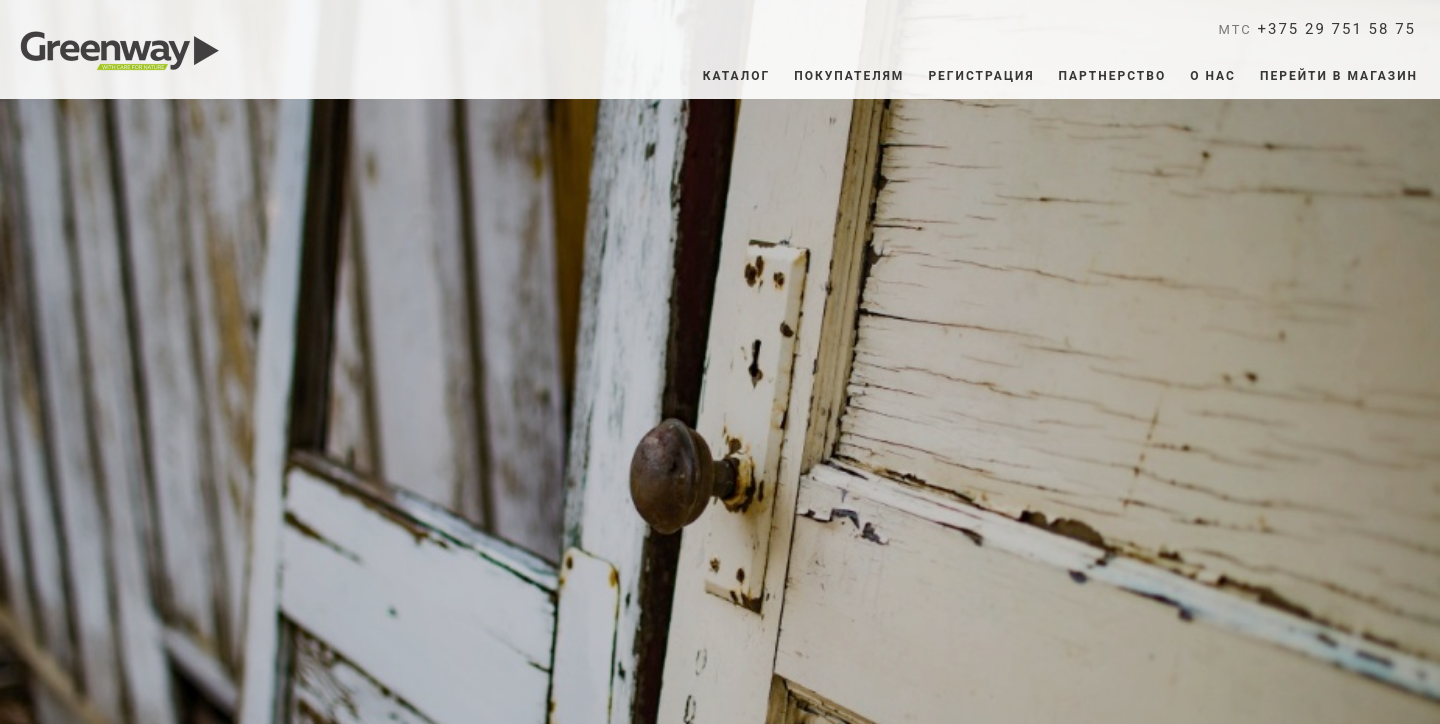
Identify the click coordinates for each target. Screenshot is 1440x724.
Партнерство (1113, 76)
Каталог (737, 76)
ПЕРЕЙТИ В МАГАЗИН (1339, 76)
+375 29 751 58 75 (1318, 29)
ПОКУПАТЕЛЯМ (849, 76)
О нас (1213, 76)
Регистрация (981, 76)
